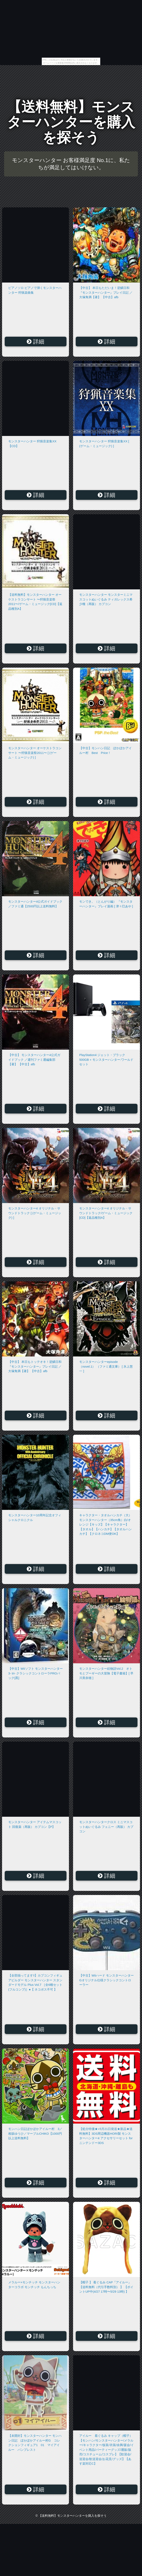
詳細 (35, 342)
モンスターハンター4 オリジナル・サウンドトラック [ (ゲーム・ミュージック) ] (34, 1213)
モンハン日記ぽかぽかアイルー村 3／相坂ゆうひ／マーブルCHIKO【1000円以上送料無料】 (35, 2133)
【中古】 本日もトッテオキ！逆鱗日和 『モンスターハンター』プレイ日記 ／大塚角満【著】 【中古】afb (35, 1366)
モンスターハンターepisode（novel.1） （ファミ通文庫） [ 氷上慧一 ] (106, 1366)
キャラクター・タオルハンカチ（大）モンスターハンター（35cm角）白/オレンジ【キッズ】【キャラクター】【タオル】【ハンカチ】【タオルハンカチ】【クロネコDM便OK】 (105, 1524)
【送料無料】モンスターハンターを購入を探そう (71, 122)
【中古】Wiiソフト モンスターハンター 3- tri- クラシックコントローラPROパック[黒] (35, 1673)
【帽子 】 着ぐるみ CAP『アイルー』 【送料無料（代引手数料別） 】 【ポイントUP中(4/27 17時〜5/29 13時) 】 (106, 2286)
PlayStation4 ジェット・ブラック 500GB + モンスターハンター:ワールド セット (106, 1059)
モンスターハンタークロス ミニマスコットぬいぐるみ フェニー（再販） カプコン (106, 1826)
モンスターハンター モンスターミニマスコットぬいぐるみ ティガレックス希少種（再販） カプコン (106, 599)
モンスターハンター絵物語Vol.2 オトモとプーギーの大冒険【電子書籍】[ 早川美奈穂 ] (106, 1673)
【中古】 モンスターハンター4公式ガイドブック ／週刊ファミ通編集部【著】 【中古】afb (34, 1059)
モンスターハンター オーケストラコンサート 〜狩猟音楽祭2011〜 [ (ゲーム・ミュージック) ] (35, 752)
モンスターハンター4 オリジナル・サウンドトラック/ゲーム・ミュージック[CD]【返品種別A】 (106, 1213)
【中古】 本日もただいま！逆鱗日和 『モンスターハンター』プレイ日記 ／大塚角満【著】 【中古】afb (106, 292)
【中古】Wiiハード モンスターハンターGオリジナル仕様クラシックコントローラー (106, 1980)
